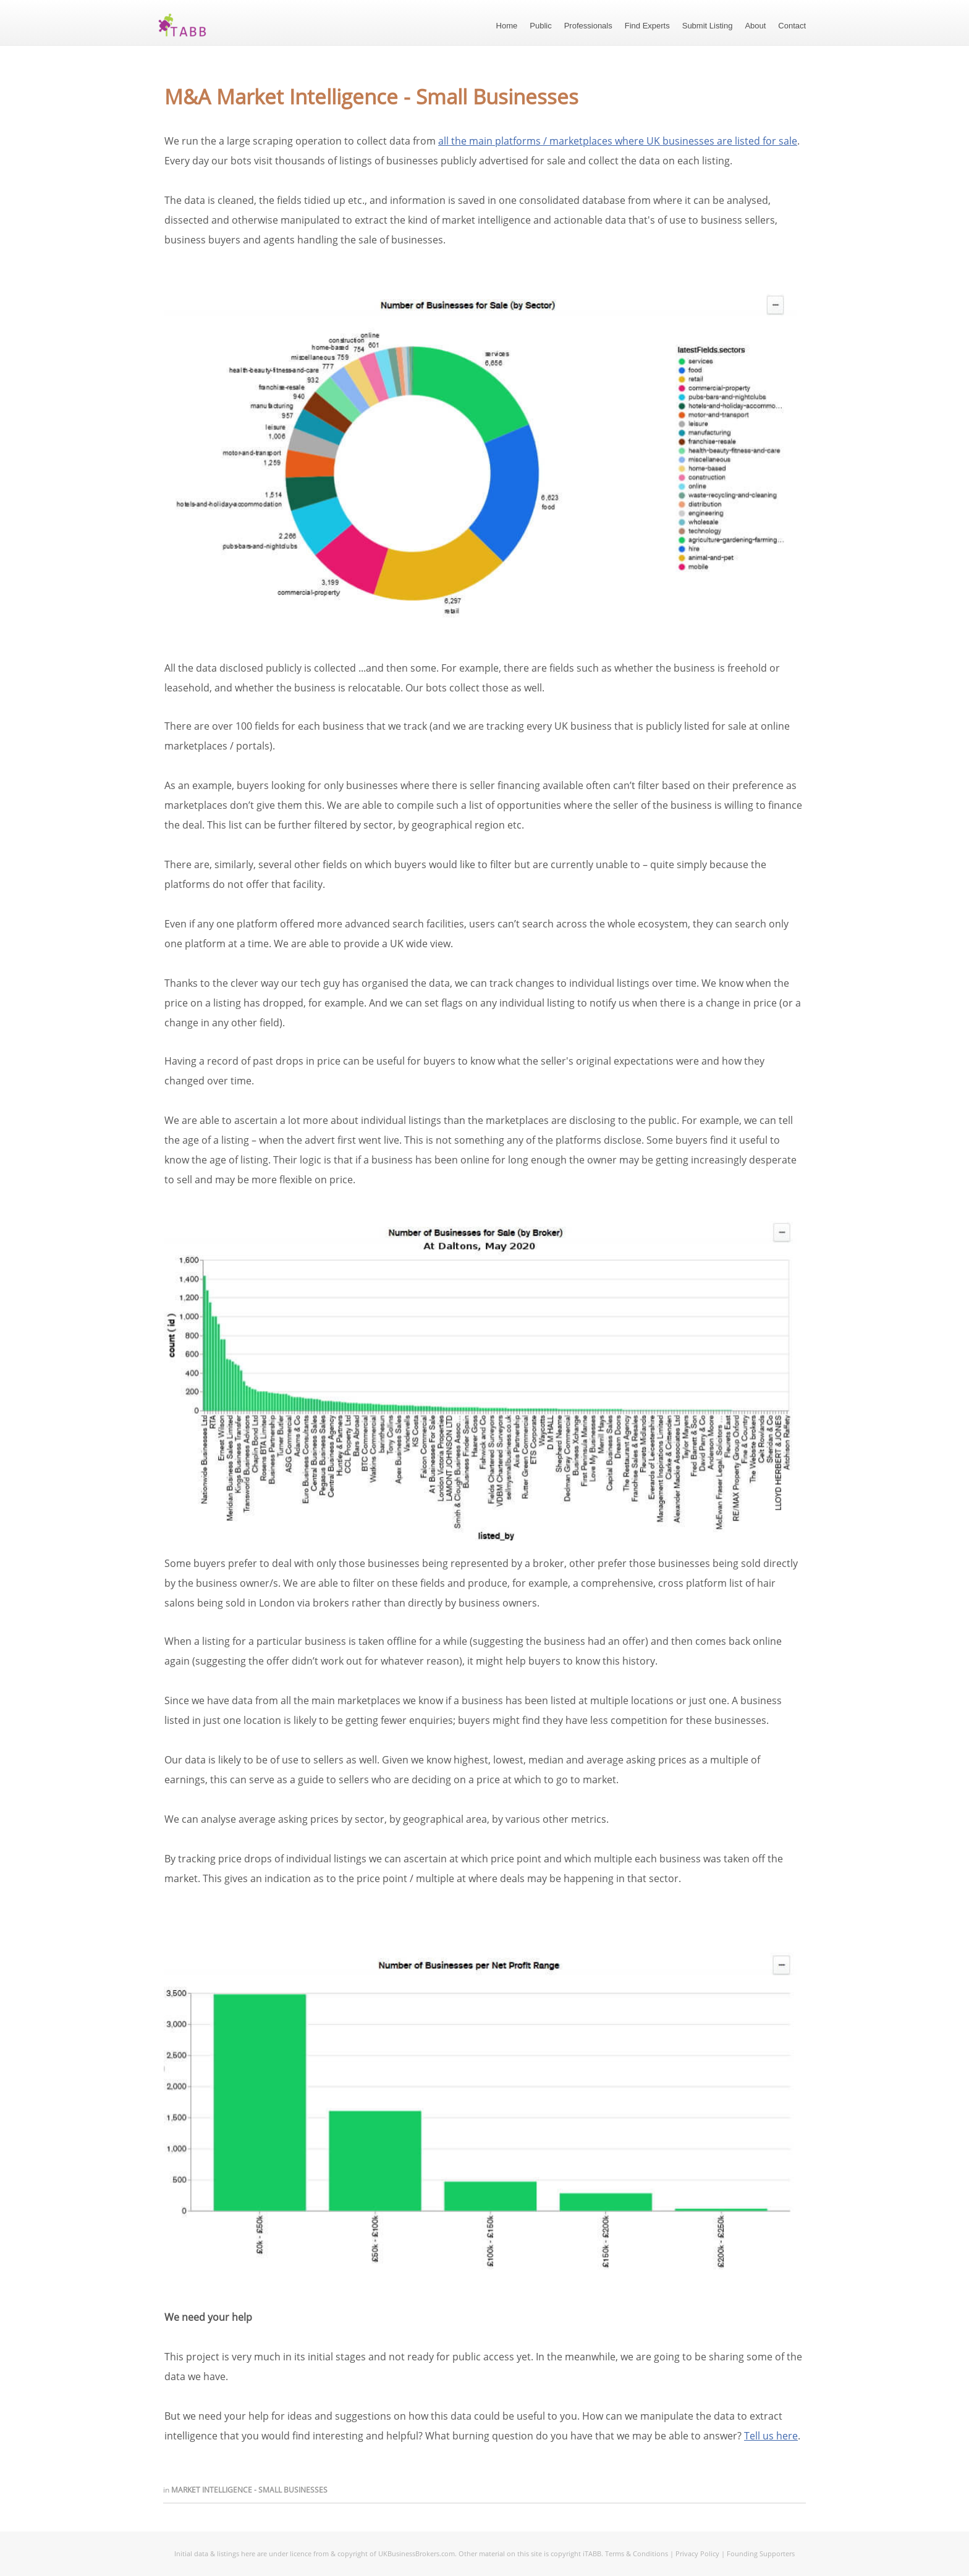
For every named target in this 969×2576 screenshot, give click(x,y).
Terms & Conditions (636, 2553)
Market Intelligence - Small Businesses (249, 2490)
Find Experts (647, 25)
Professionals (588, 25)
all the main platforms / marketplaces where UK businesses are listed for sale (617, 141)
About (755, 25)
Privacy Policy (697, 2553)
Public (540, 25)
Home (507, 25)
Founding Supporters (761, 2553)
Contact (792, 25)
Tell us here (771, 2436)
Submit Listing (707, 25)
